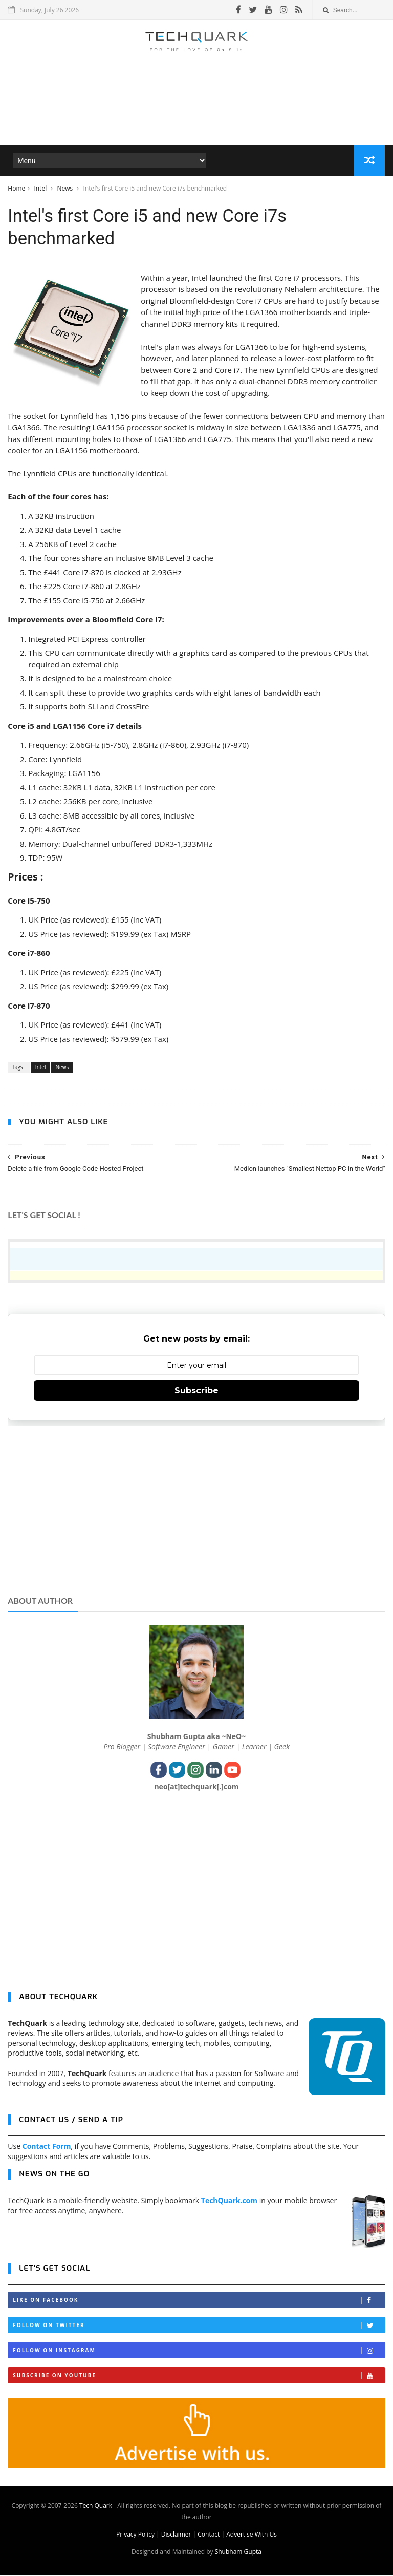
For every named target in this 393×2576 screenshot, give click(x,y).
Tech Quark (95, 2506)
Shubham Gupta (238, 2552)
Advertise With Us (251, 2534)
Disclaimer (176, 2534)
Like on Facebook (198, 2301)
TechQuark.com (229, 2201)
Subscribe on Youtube (198, 2376)
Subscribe (196, 1391)
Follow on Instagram (198, 2351)
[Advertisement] (196, 115)
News (65, 188)
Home (16, 188)
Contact (209, 2534)
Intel (41, 188)
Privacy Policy (135, 2534)
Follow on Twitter (198, 2326)
